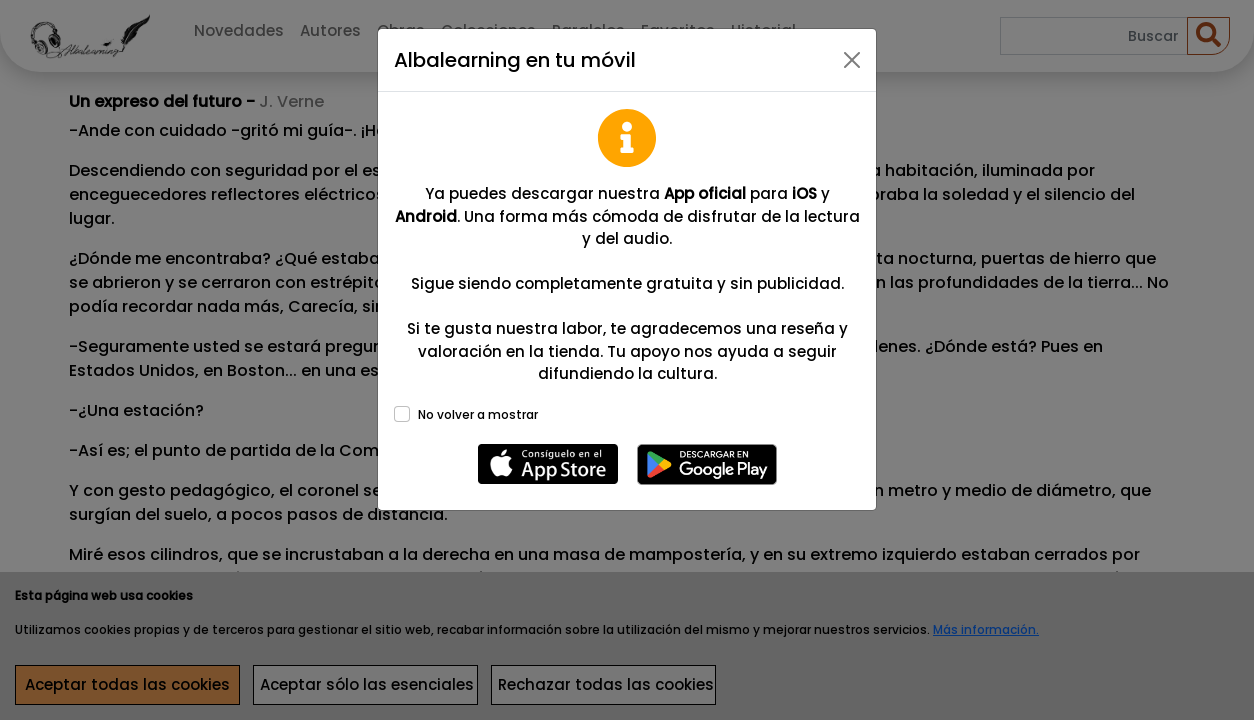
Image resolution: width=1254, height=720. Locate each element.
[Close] (852, 60)
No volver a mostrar (478, 414)
